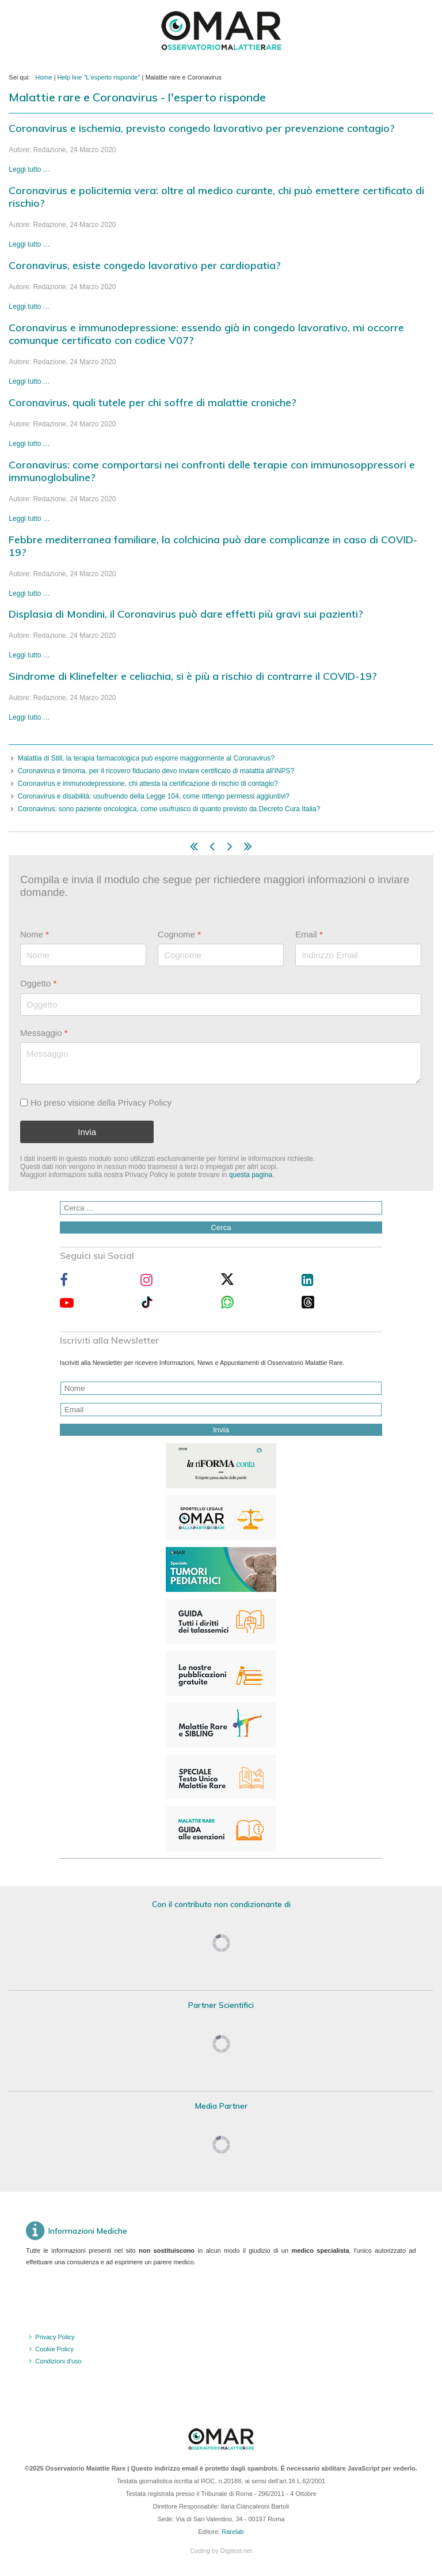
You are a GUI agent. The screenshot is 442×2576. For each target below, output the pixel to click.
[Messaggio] (220, 1063)
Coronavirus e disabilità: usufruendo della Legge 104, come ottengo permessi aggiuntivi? (153, 796)
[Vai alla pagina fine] (248, 849)
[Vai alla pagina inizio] (194, 849)
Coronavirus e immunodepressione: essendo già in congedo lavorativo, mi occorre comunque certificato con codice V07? (206, 334)
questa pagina (250, 1175)
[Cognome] (221, 955)
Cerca (221, 1227)
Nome (34, 934)
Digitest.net (236, 2550)
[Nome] (83, 955)
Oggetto (38, 984)
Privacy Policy (54, 2336)
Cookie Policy (54, 2349)
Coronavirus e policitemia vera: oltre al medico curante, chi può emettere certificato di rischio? (216, 197)
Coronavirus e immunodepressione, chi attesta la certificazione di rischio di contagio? (148, 784)
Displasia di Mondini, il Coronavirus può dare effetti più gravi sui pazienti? (186, 614)
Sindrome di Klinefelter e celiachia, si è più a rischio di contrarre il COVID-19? (193, 676)
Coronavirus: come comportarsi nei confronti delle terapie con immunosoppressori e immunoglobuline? (212, 471)
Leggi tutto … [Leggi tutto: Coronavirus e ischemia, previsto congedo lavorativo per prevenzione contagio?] (29, 169)
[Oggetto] (220, 1004)
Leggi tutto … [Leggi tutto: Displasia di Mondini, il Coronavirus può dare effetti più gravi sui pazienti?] (29, 655)
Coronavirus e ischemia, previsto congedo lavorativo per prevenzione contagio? (202, 128)
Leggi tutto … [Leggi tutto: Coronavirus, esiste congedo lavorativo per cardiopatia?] (29, 306)
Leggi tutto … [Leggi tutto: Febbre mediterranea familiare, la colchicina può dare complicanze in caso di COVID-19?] (29, 593)
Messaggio (44, 1033)
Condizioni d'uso (58, 2361)
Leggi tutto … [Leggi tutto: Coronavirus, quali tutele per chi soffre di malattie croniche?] (29, 444)
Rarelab (233, 2531)
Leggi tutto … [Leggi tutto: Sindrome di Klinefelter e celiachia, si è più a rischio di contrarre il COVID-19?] (29, 717)
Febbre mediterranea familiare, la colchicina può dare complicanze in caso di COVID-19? (213, 546)
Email (309, 934)
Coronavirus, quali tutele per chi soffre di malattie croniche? (152, 402)
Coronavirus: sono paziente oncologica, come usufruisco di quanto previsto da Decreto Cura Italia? (169, 809)
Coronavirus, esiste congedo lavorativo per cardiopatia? (145, 265)
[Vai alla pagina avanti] (230, 849)
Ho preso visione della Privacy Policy (101, 1102)
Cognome (179, 934)
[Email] (359, 955)
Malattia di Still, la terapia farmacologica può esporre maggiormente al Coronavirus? (146, 758)
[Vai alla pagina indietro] (212, 849)
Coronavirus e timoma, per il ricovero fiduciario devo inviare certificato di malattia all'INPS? (156, 771)
